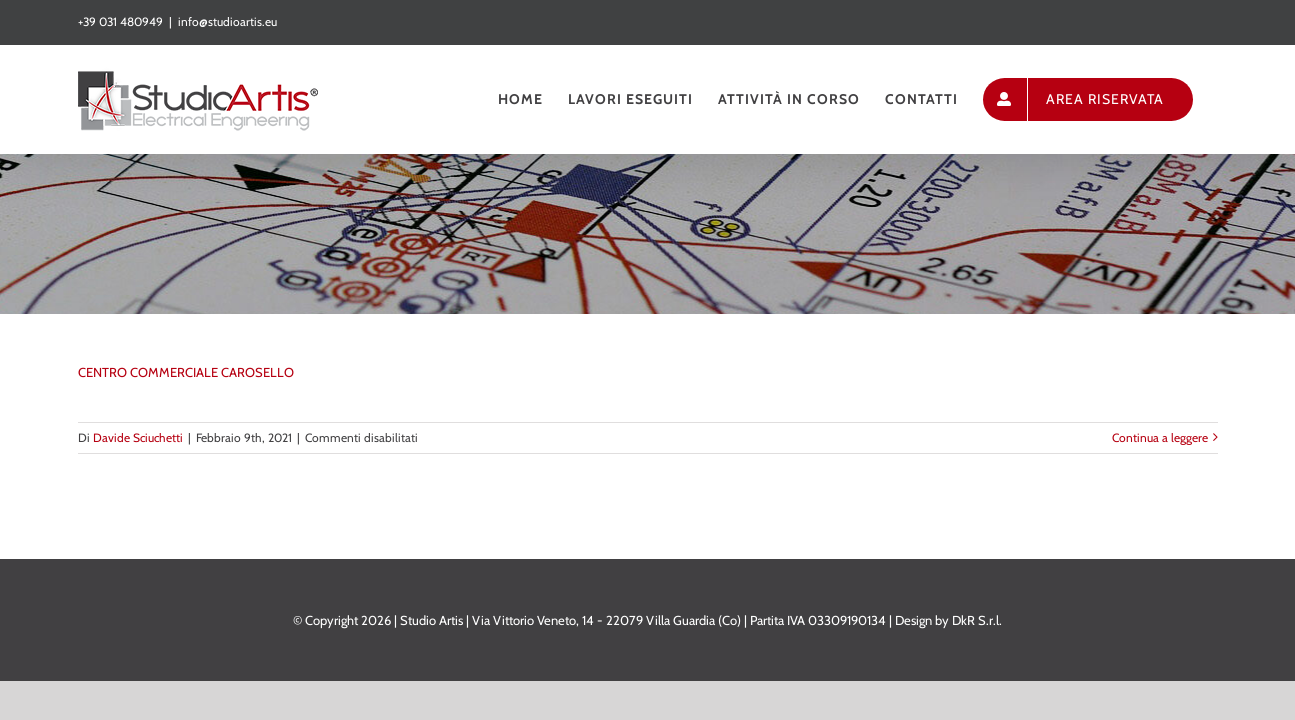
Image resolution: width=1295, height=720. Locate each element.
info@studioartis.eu (227, 21)
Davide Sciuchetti (138, 437)
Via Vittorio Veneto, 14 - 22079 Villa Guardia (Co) (606, 620)
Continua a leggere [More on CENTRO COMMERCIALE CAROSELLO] (1160, 437)
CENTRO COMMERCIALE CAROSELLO (186, 372)
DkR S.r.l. (977, 620)
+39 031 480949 (120, 21)
